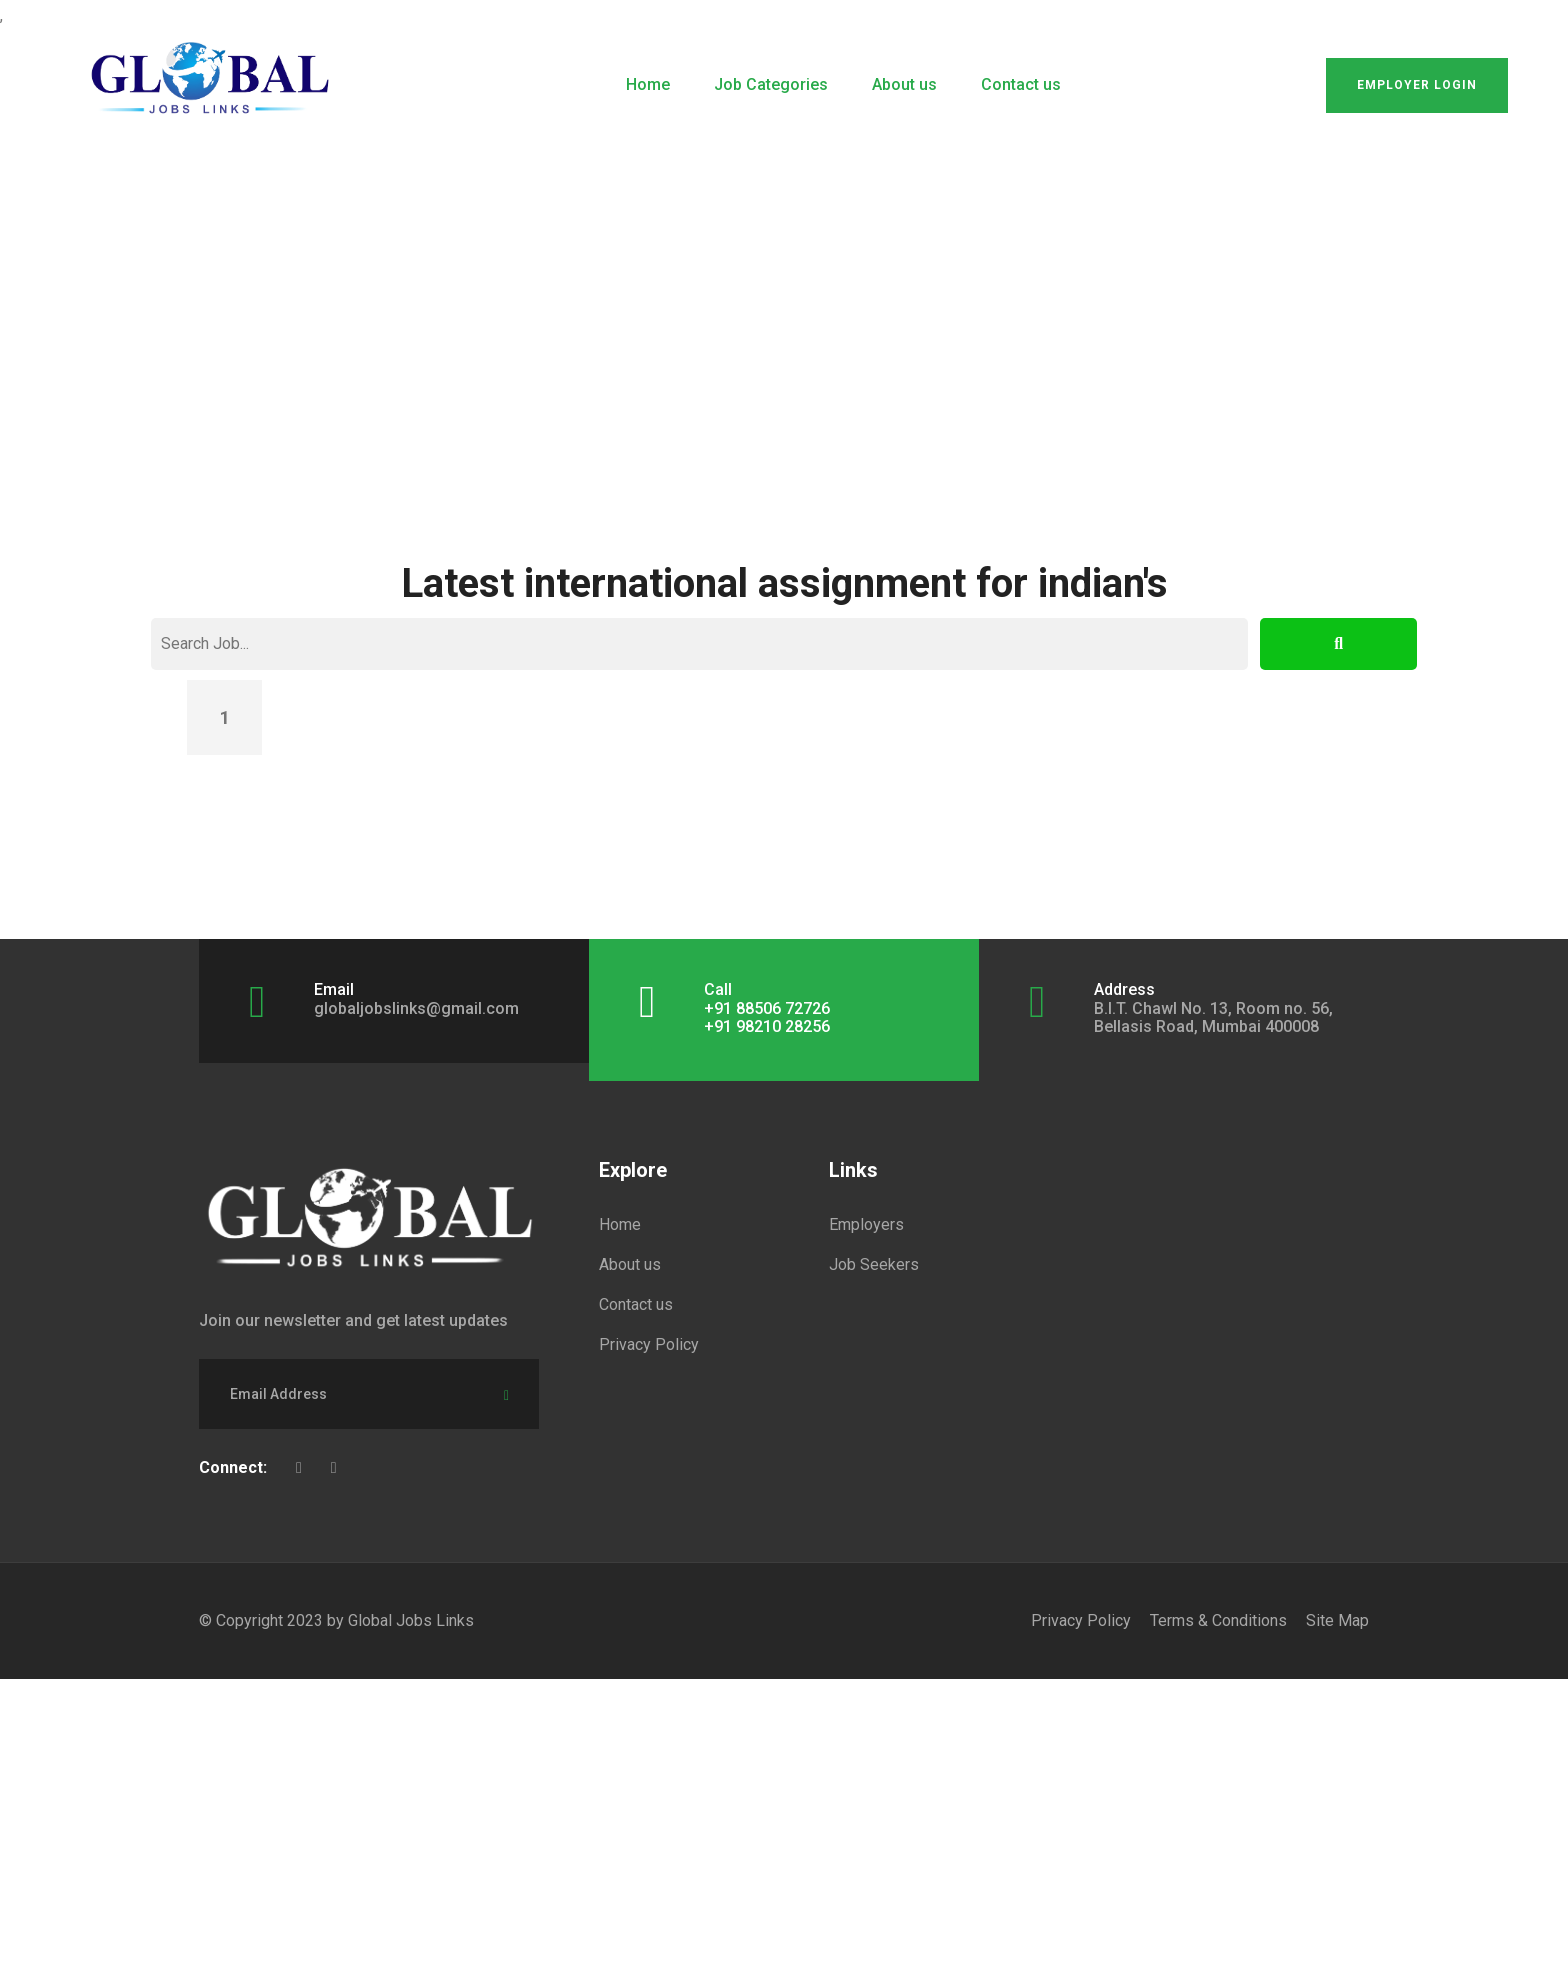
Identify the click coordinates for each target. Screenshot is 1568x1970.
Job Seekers (874, 1264)
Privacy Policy (649, 1344)
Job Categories (771, 84)
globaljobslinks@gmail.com (416, 1008)
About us (904, 84)
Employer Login (1417, 85)
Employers (866, 1224)
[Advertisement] (784, 300)
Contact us (1021, 84)
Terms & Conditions (1218, 1620)
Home (648, 84)
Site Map (1337, 1620)
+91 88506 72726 (767, 1008)
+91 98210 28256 (767, 1026)
